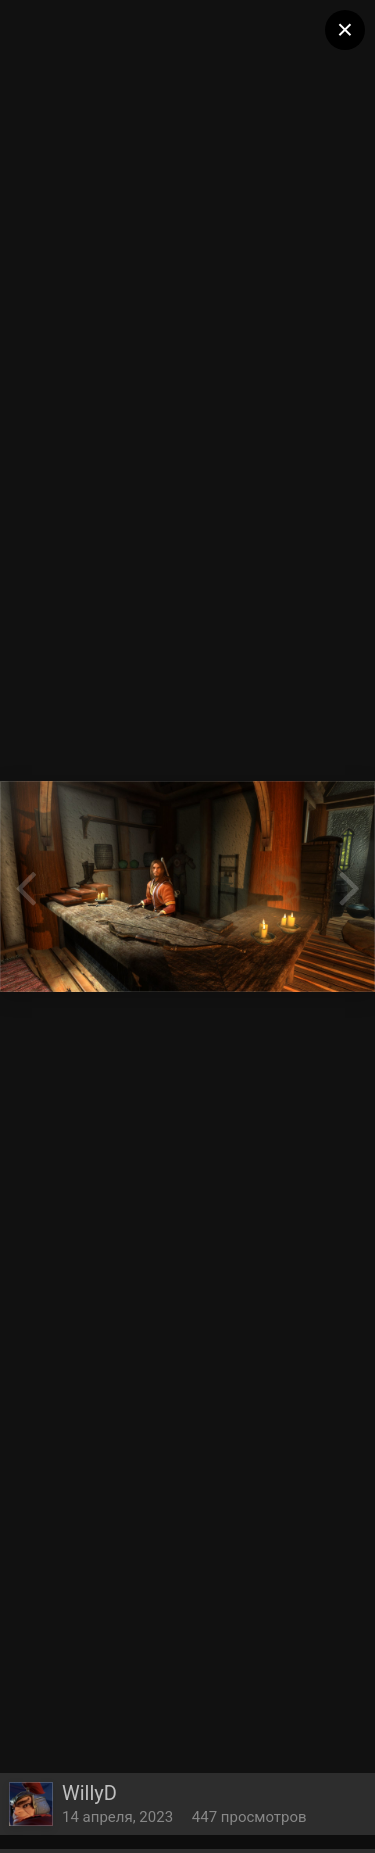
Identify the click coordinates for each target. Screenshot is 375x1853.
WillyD (89, 1793)
